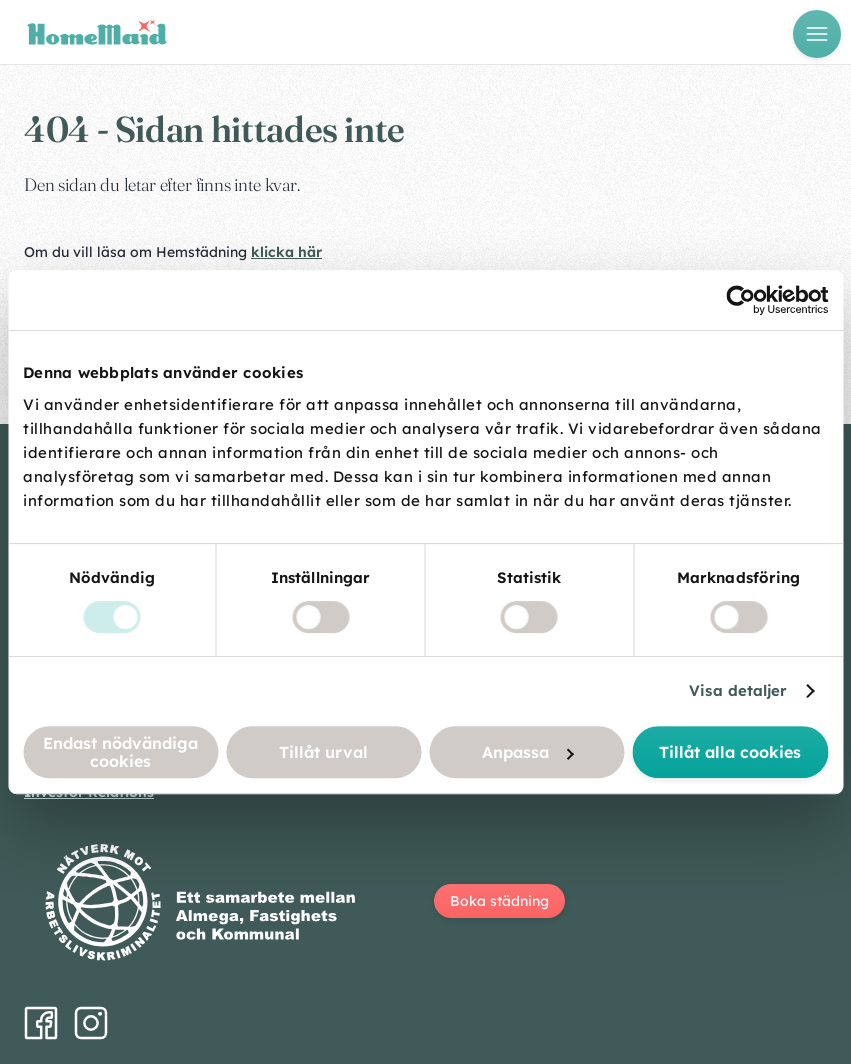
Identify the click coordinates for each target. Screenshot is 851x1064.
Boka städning (499, 901)
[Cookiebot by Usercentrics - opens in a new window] (740, 300)
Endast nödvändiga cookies (120, 752)
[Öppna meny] (817, 34)
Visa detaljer (738, 690)
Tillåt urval (323, 752)
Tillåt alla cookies (730, 752)
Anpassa (527, 752)
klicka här (286, 252)
